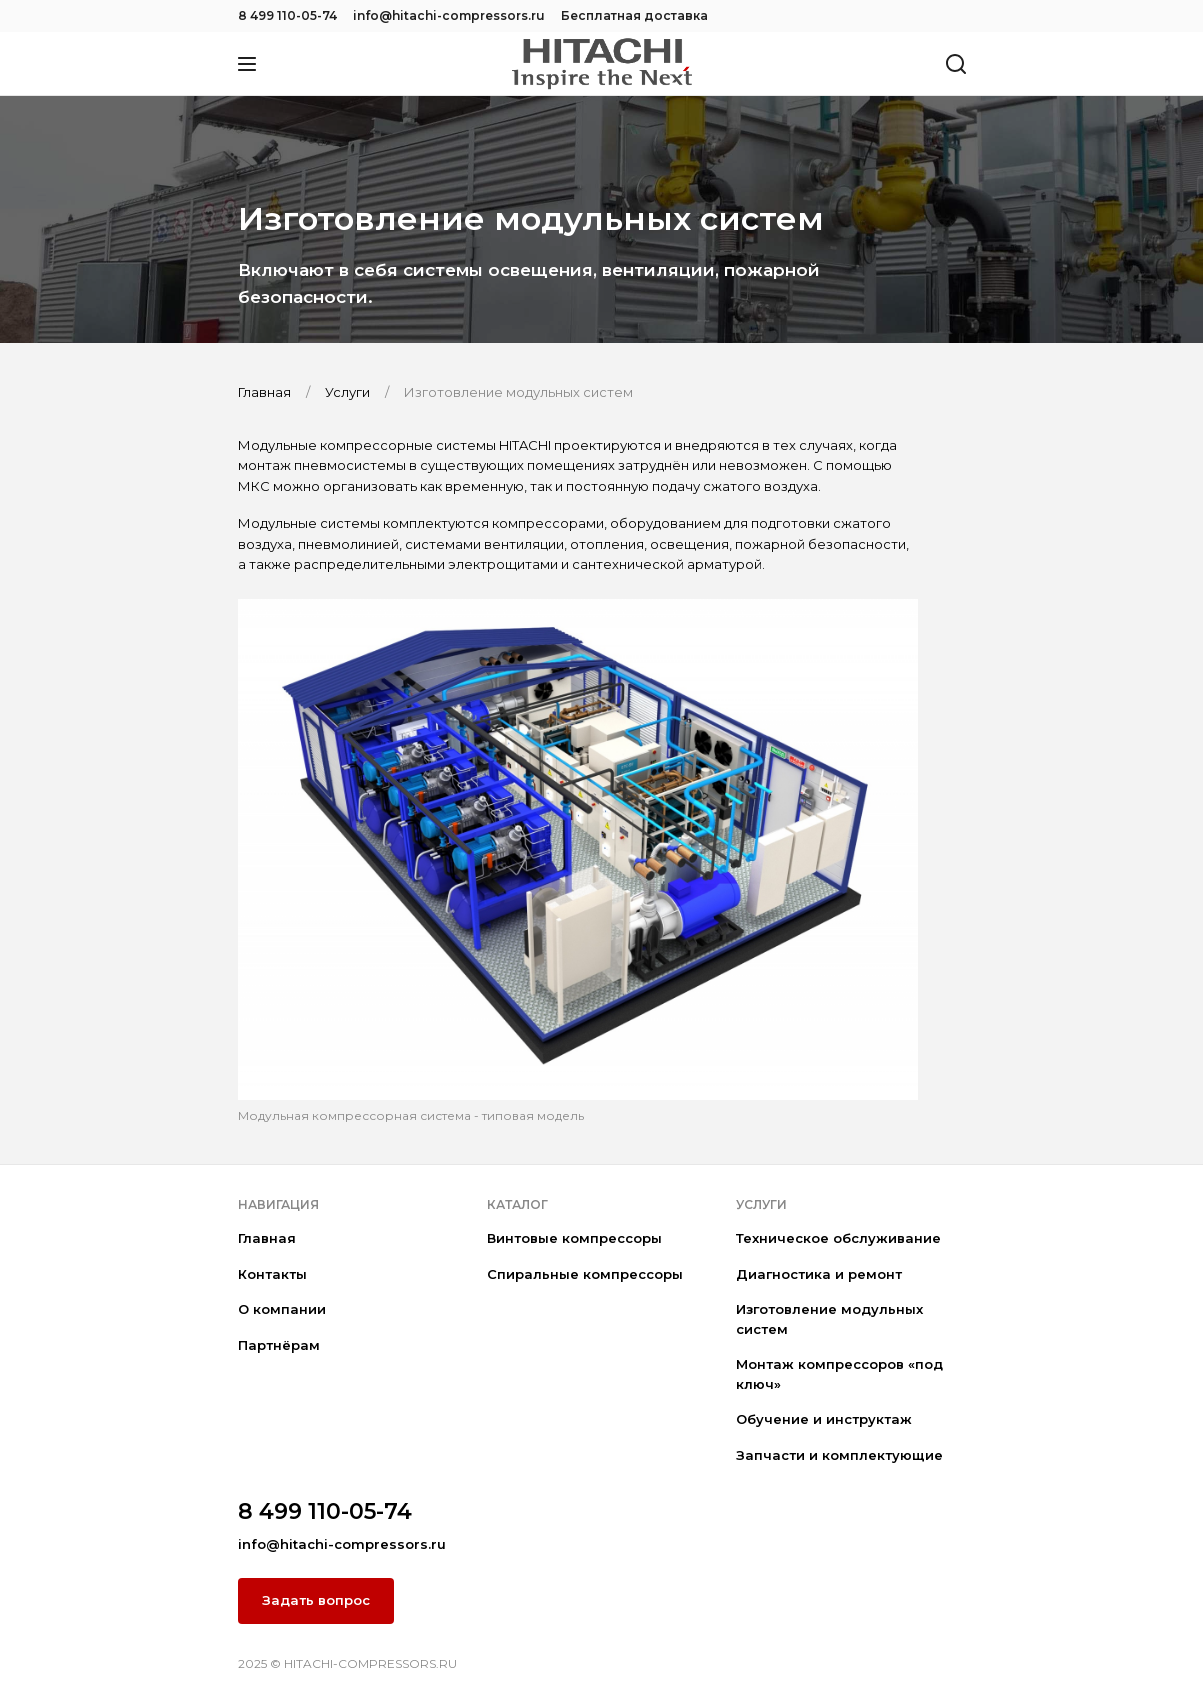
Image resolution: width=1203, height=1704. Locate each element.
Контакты (272, 1274)
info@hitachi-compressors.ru (449, 15)
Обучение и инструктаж (824, 1419)
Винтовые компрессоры (574, 1238)
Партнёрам (279, 1345)
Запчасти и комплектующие (839, 1455)
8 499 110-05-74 (287, 15)
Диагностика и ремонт (819, 1274)
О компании (282, 1309)
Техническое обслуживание (838, 1238)
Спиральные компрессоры (585, 1274)
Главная (267, 1238)
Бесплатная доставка (634, 15)
